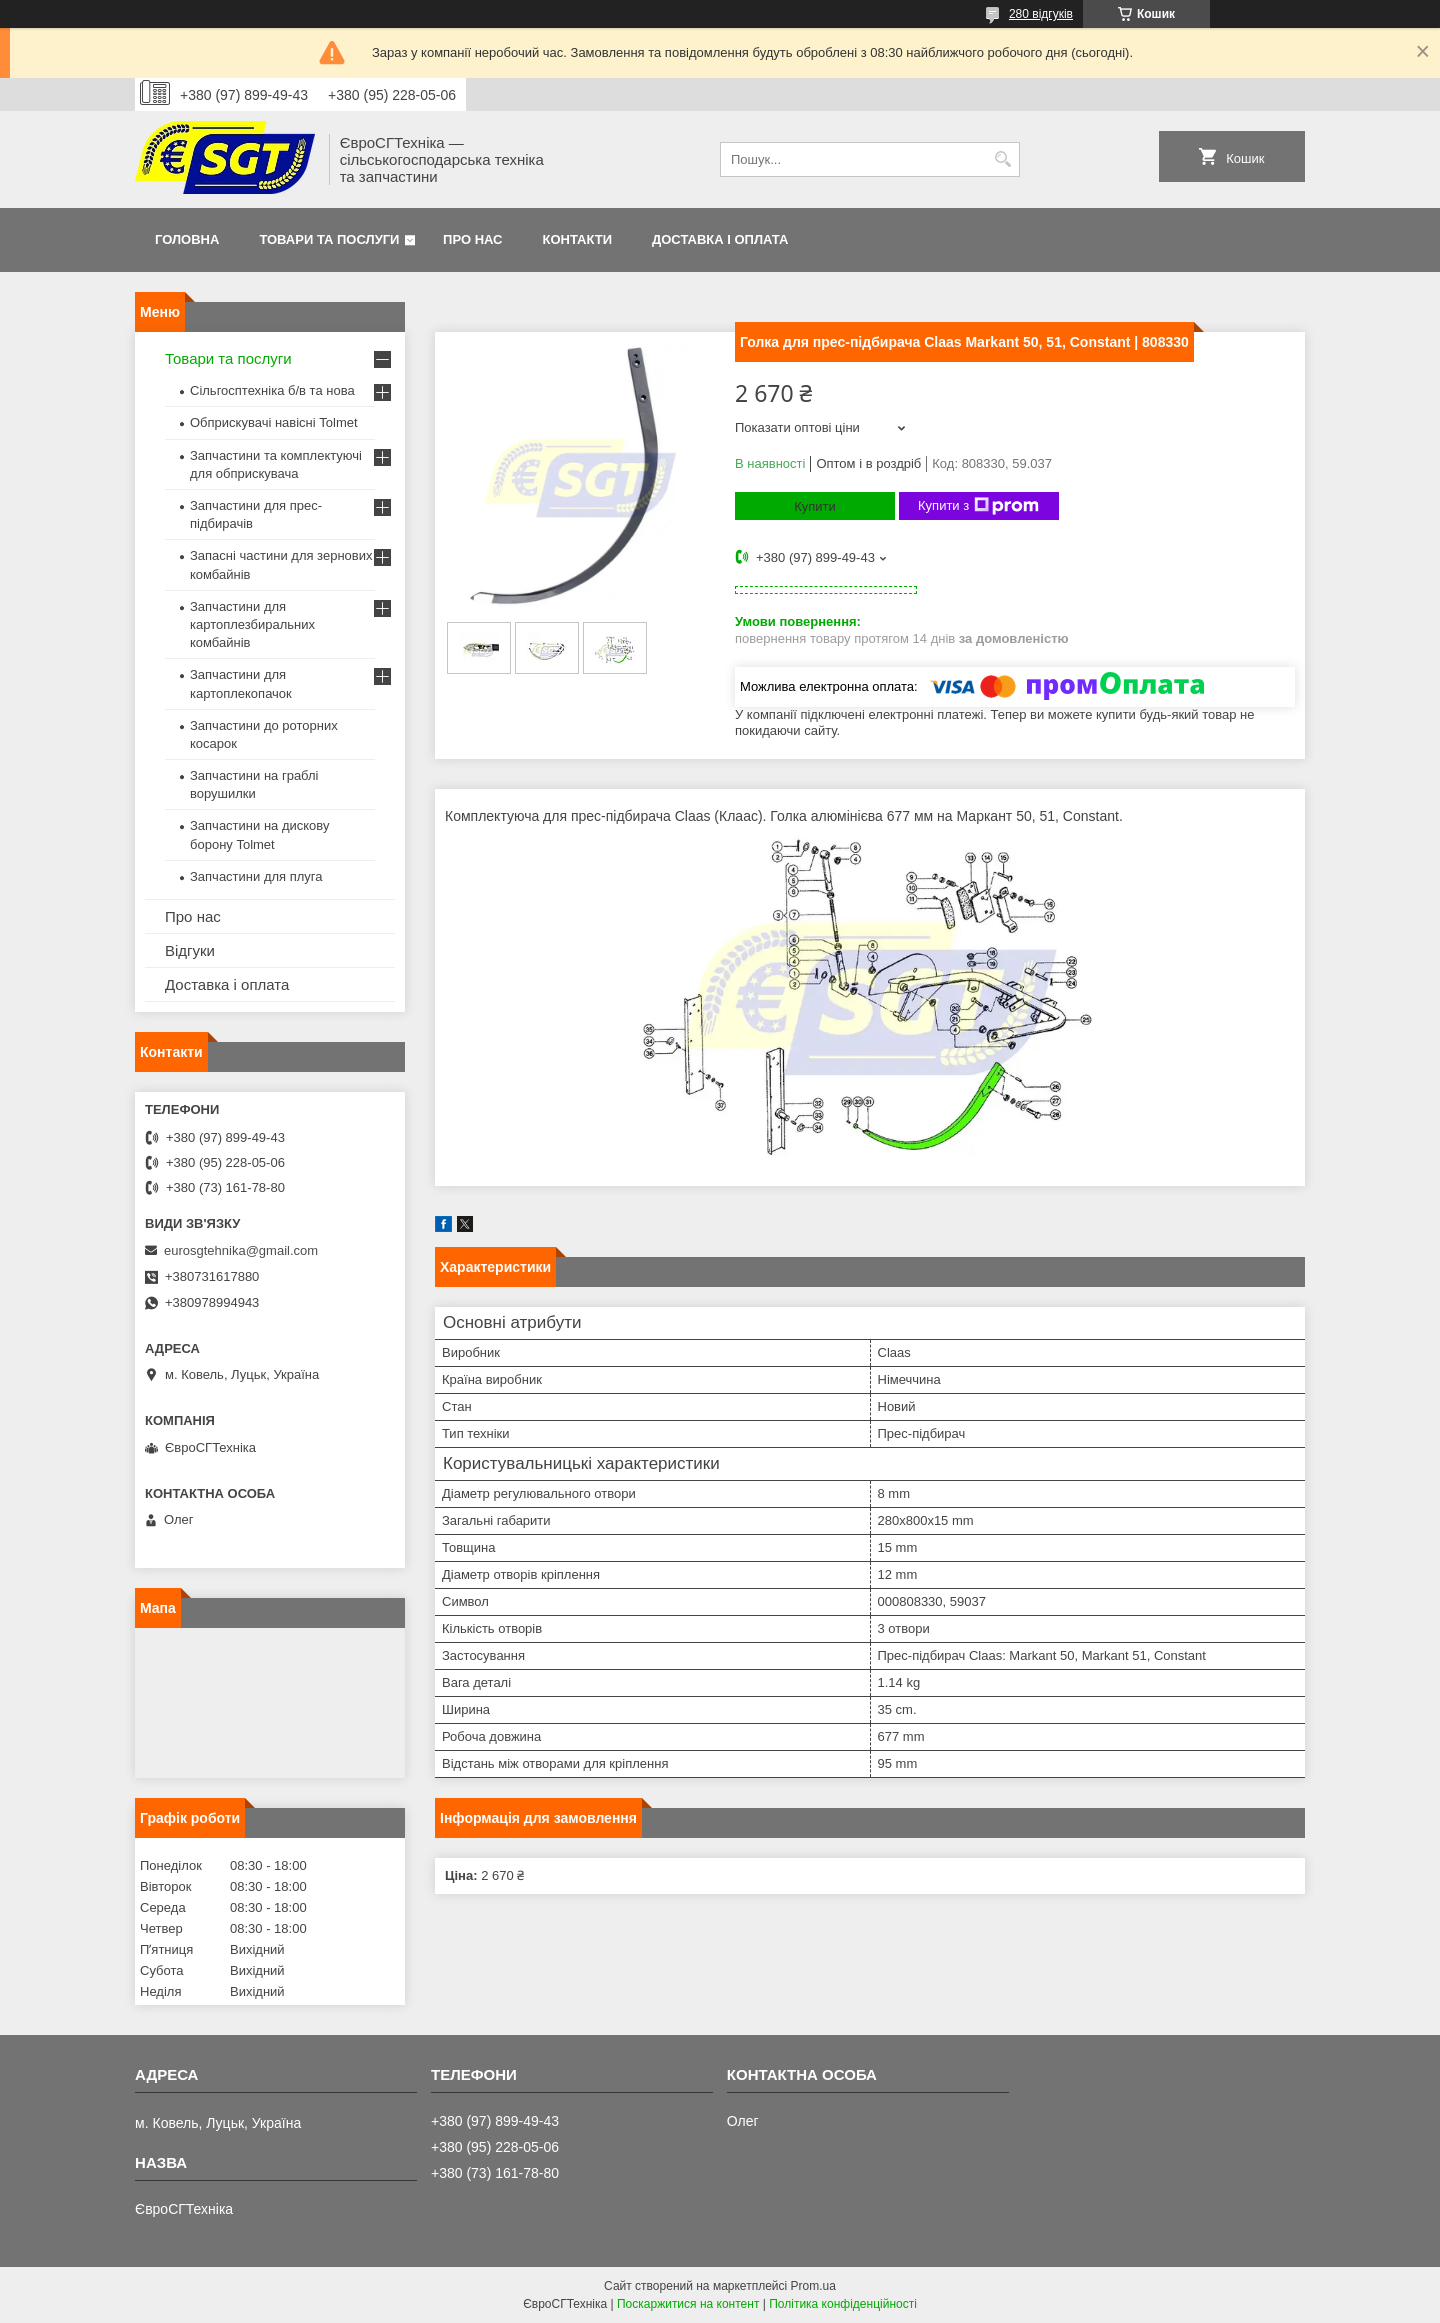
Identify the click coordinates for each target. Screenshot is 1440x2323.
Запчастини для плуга (256, 876)
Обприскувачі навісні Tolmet (274, 422)
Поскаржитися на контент (688, 2304)
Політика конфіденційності (843, 2304)
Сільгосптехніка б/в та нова (272, 390)
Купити (815, 506)
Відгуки (190, 950)
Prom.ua (813, 2286)
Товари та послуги (329, 239)
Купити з (978, 506)
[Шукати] (1002, 159)
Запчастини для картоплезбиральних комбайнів (252, 624)
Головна (187, 239)
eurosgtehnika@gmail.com (241, 1250)
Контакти (578, 239)
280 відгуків (1041, 14)
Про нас (472, 239)
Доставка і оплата (720, 239)
